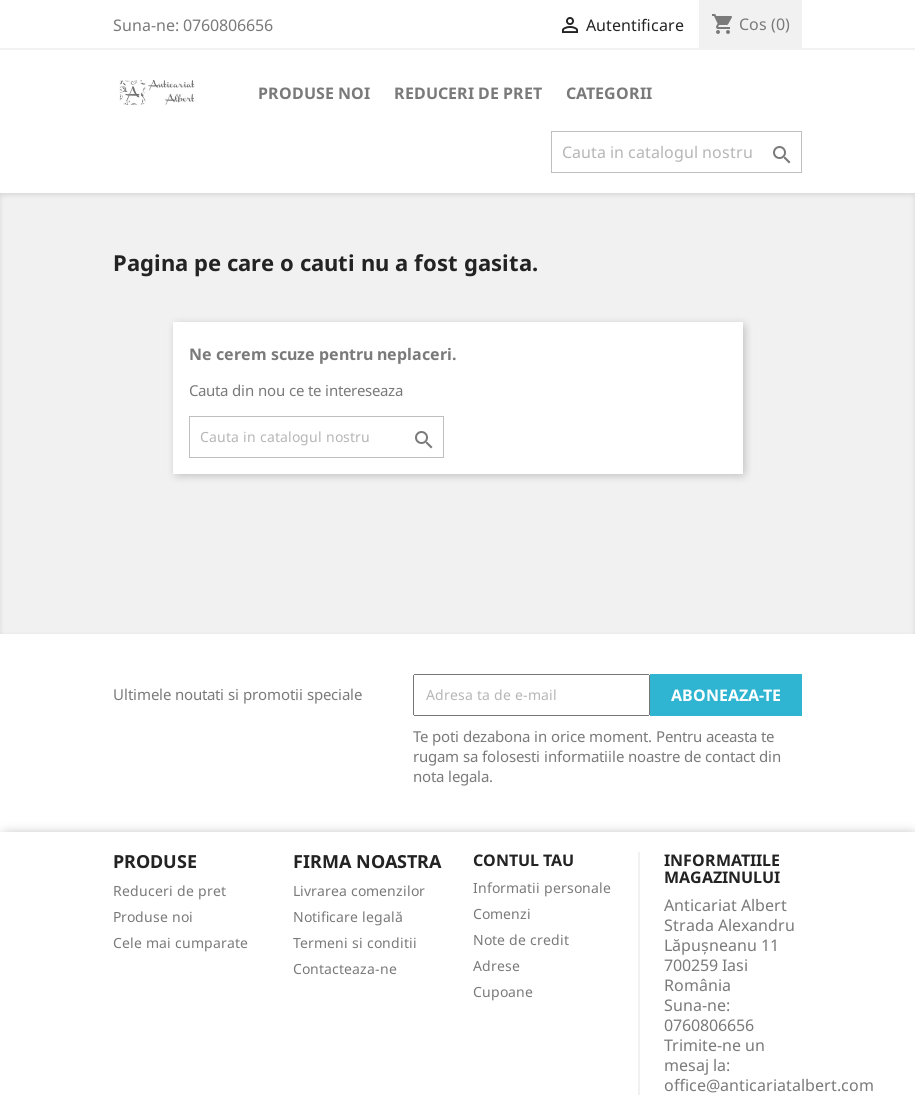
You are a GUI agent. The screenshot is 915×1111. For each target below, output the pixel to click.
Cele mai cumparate (180, 942)
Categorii (609, 93)
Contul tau (523, 861)
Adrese (496, 965)
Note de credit (521, 939)
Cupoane (503, 991)
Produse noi (314, 93)
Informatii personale (542, 887)
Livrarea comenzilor (359, 890)
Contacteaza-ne (345, 968)
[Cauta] (676, 152)
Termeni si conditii (355, 942)
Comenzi (502, 913)
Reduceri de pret (468, 93)
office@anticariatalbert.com (769, 1085)
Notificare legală (348, 916)
